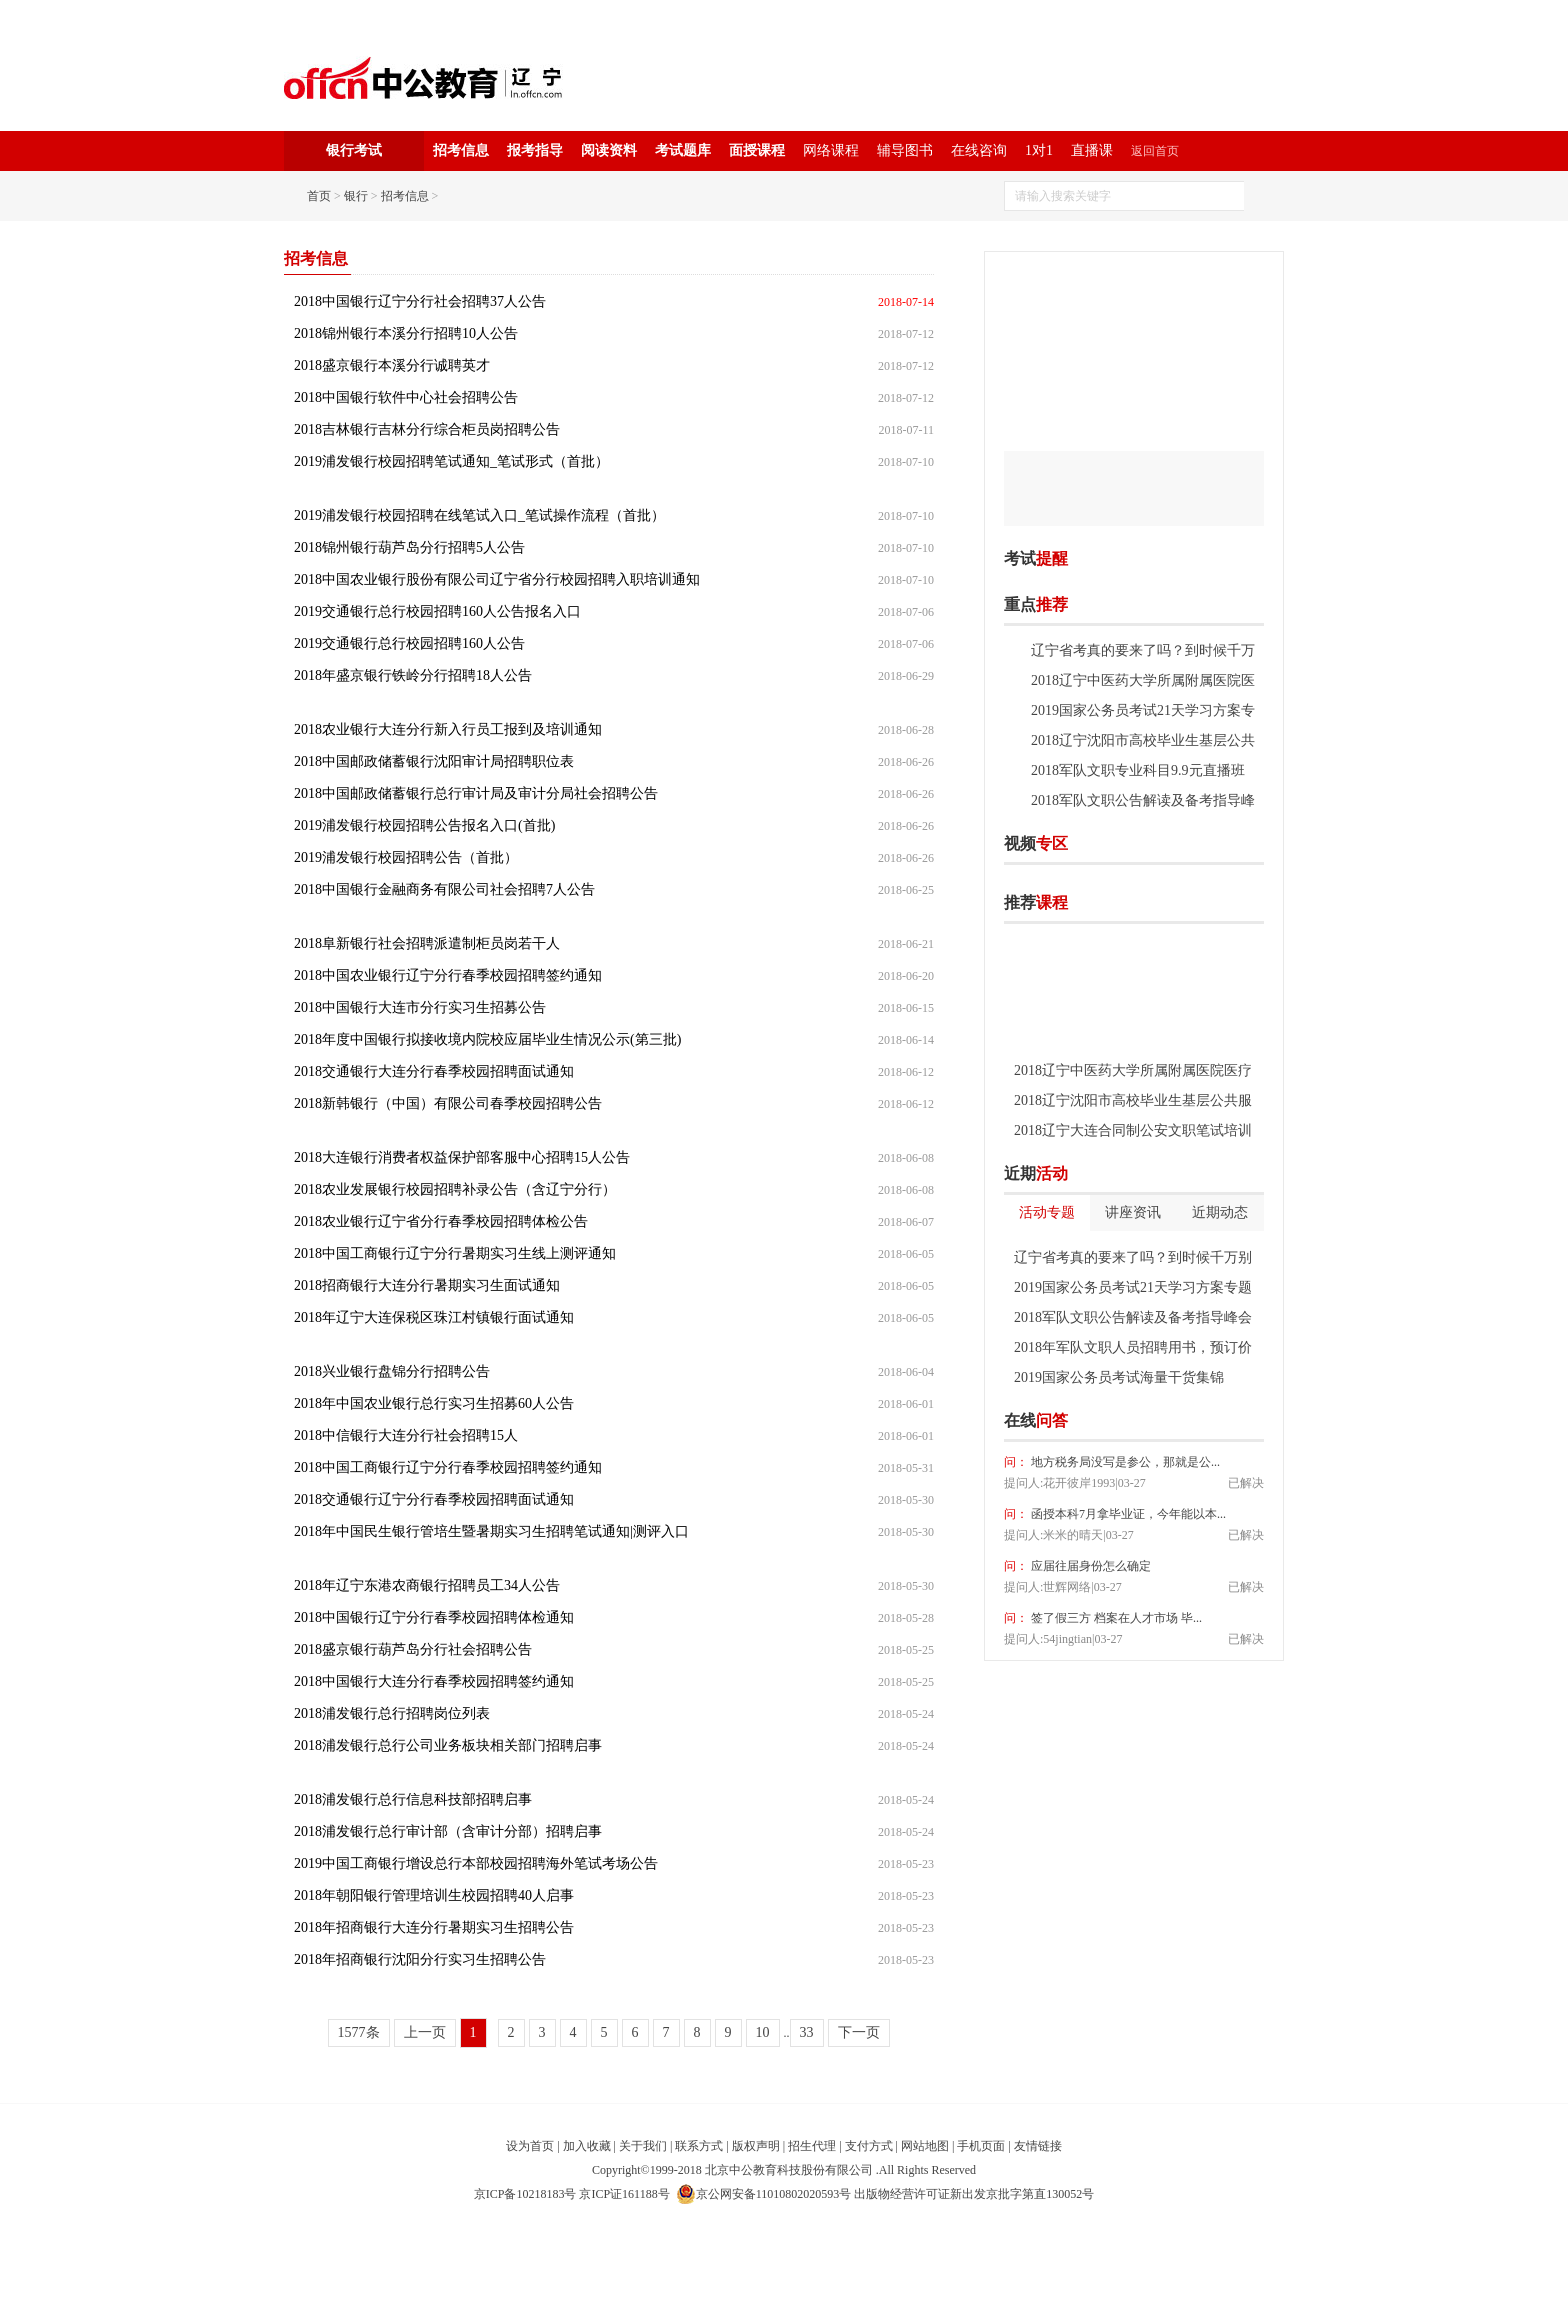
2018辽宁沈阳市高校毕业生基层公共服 (1133, 1100)
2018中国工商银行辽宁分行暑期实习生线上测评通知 (455, 1253)
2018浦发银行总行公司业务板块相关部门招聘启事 (448, 1745)
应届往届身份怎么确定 (1089, 1566)
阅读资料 (609, 150)
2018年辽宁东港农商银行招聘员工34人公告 (427, 1585)
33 (807, 2032)
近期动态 (1220, 1212)
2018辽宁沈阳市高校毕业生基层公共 (1143, 740)
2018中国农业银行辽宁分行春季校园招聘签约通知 (448, 975)
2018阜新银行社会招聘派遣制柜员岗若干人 (427, 943)
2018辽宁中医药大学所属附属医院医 (1143, 680)
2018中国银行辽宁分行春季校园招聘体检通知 (434, 1617)
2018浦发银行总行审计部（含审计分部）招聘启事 (448, 1831)
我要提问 (1233, 1421)
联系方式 (699, 2146)
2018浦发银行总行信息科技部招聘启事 (413, 1799)
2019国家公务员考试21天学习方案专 (1143, 710)
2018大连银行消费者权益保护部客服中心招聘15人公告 (462, 1157)
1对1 (1039, 150)
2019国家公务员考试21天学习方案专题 (1133, 1287)
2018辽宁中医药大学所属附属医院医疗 (1133, 1070)
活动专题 (1047, 1212)
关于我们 (643, 2146)
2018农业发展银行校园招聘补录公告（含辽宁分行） (455, 1189)
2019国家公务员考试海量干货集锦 (1119, 1377)
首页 (319, 196)
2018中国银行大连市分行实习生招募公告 (420, 1007)
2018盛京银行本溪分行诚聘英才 (392, 365)
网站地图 (925, 2146)
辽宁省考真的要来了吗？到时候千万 (1143, 650)
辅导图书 (905, 150)
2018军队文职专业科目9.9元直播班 (1138, 770)
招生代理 (812, 2146)
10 (763, 2032)
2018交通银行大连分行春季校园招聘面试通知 (434, 1071)
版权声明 (756, 2146)
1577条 (359, 2032)
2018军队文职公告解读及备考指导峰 (1143, 800)
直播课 (1092, 150)
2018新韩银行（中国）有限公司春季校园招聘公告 (448, 1103)
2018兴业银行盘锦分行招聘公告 (392, 1371)
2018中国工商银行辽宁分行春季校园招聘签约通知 (448, 1467)
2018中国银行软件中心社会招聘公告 (406, 397)
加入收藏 (587, 2146)
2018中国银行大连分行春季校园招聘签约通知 (434, 1681)
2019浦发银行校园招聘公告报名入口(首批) (424, 825)
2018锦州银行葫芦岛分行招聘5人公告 (409, 547)
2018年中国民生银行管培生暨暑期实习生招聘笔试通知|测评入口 (491, 1531)
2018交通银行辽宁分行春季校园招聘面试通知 (434, 1499)
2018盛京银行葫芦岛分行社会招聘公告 (413, 1649)
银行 (356, 196)
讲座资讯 (1133, 1212)
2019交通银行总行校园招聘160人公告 (409, 643)
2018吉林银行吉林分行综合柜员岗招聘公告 (427, 429)
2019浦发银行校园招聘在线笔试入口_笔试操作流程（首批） (479, 515)
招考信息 (461, 150)
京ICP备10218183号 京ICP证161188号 (572, 2194)
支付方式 (869, 2146)
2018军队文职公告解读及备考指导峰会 (1133, 1317)
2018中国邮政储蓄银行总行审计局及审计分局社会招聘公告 (476, 793)
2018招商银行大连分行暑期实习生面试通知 (427, 1285)
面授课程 (757, 150)
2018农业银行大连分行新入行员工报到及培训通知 (448, 729)
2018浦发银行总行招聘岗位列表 (392, 1713)
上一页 (425, 2032)
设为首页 (530, 2146)
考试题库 (683, 150)
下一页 (859, 2032)
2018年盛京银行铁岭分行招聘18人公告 (413, 675)
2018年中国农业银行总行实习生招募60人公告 (434, 1403)
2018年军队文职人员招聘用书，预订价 (1133, 1347)
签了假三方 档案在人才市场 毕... (1115, 1618)
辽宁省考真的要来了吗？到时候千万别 (1133, 1257)
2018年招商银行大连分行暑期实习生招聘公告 (434, 1927)
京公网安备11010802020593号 (764, 2194)
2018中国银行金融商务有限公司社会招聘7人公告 (444, 889)
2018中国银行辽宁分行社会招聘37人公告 (420, 301)
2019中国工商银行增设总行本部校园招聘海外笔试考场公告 (476, 1863)
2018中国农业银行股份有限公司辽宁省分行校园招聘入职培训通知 (497, 579)
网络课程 (831, 150)
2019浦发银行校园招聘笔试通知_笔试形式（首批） (451, 461)
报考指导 (535, 150)
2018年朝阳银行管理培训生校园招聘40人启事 (434, 1895)
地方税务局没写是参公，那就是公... (1124, 1462)
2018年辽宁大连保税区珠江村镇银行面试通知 (434, 1317)
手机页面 (981, 2146)
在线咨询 (979, 150)
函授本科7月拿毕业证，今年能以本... (1127, 1514)
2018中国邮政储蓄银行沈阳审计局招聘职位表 (434, 761)
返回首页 (1155, 151)
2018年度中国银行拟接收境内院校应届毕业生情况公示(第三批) (487, 1039)
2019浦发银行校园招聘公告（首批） (406, 857)
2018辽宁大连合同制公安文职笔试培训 (1133, 1130)
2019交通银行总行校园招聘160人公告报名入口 (437, 611)
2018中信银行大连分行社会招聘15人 (406, 1435)
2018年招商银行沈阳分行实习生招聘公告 (420, 1959)
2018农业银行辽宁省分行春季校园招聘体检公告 (441, 1221)
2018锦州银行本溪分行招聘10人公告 (406, 333)
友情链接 (1038, 2146)
